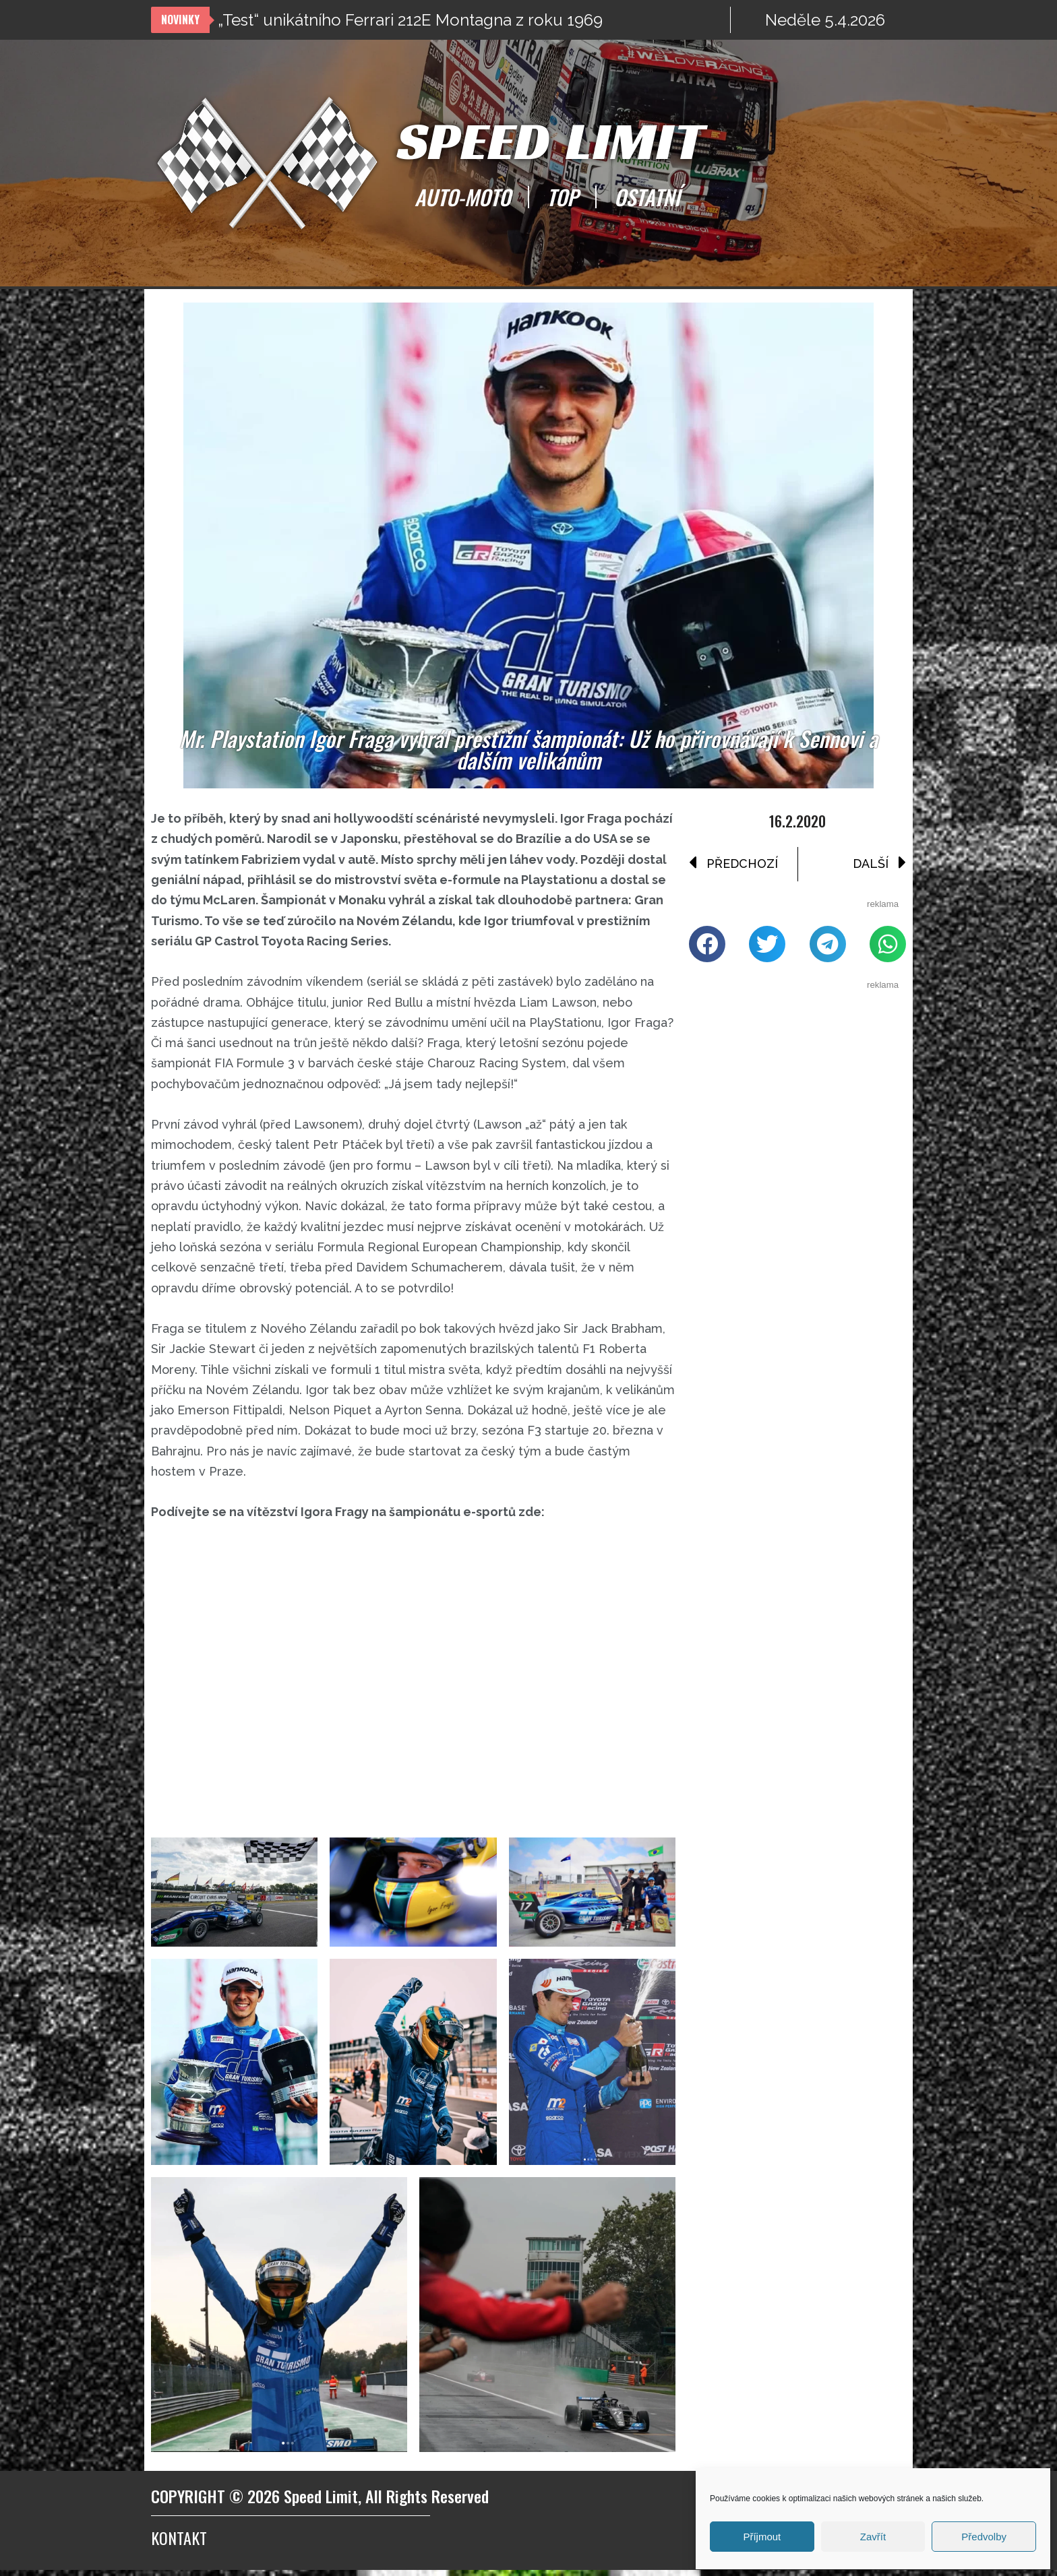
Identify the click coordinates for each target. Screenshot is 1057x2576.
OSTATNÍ (647, 196)
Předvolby (983, 2536)
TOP (562, 196)
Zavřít (873, 2536)
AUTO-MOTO (462, 196)
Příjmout (762, 2536)
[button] (707, 945)
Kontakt (179, 2544)
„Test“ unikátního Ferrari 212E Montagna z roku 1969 (410, 20)
